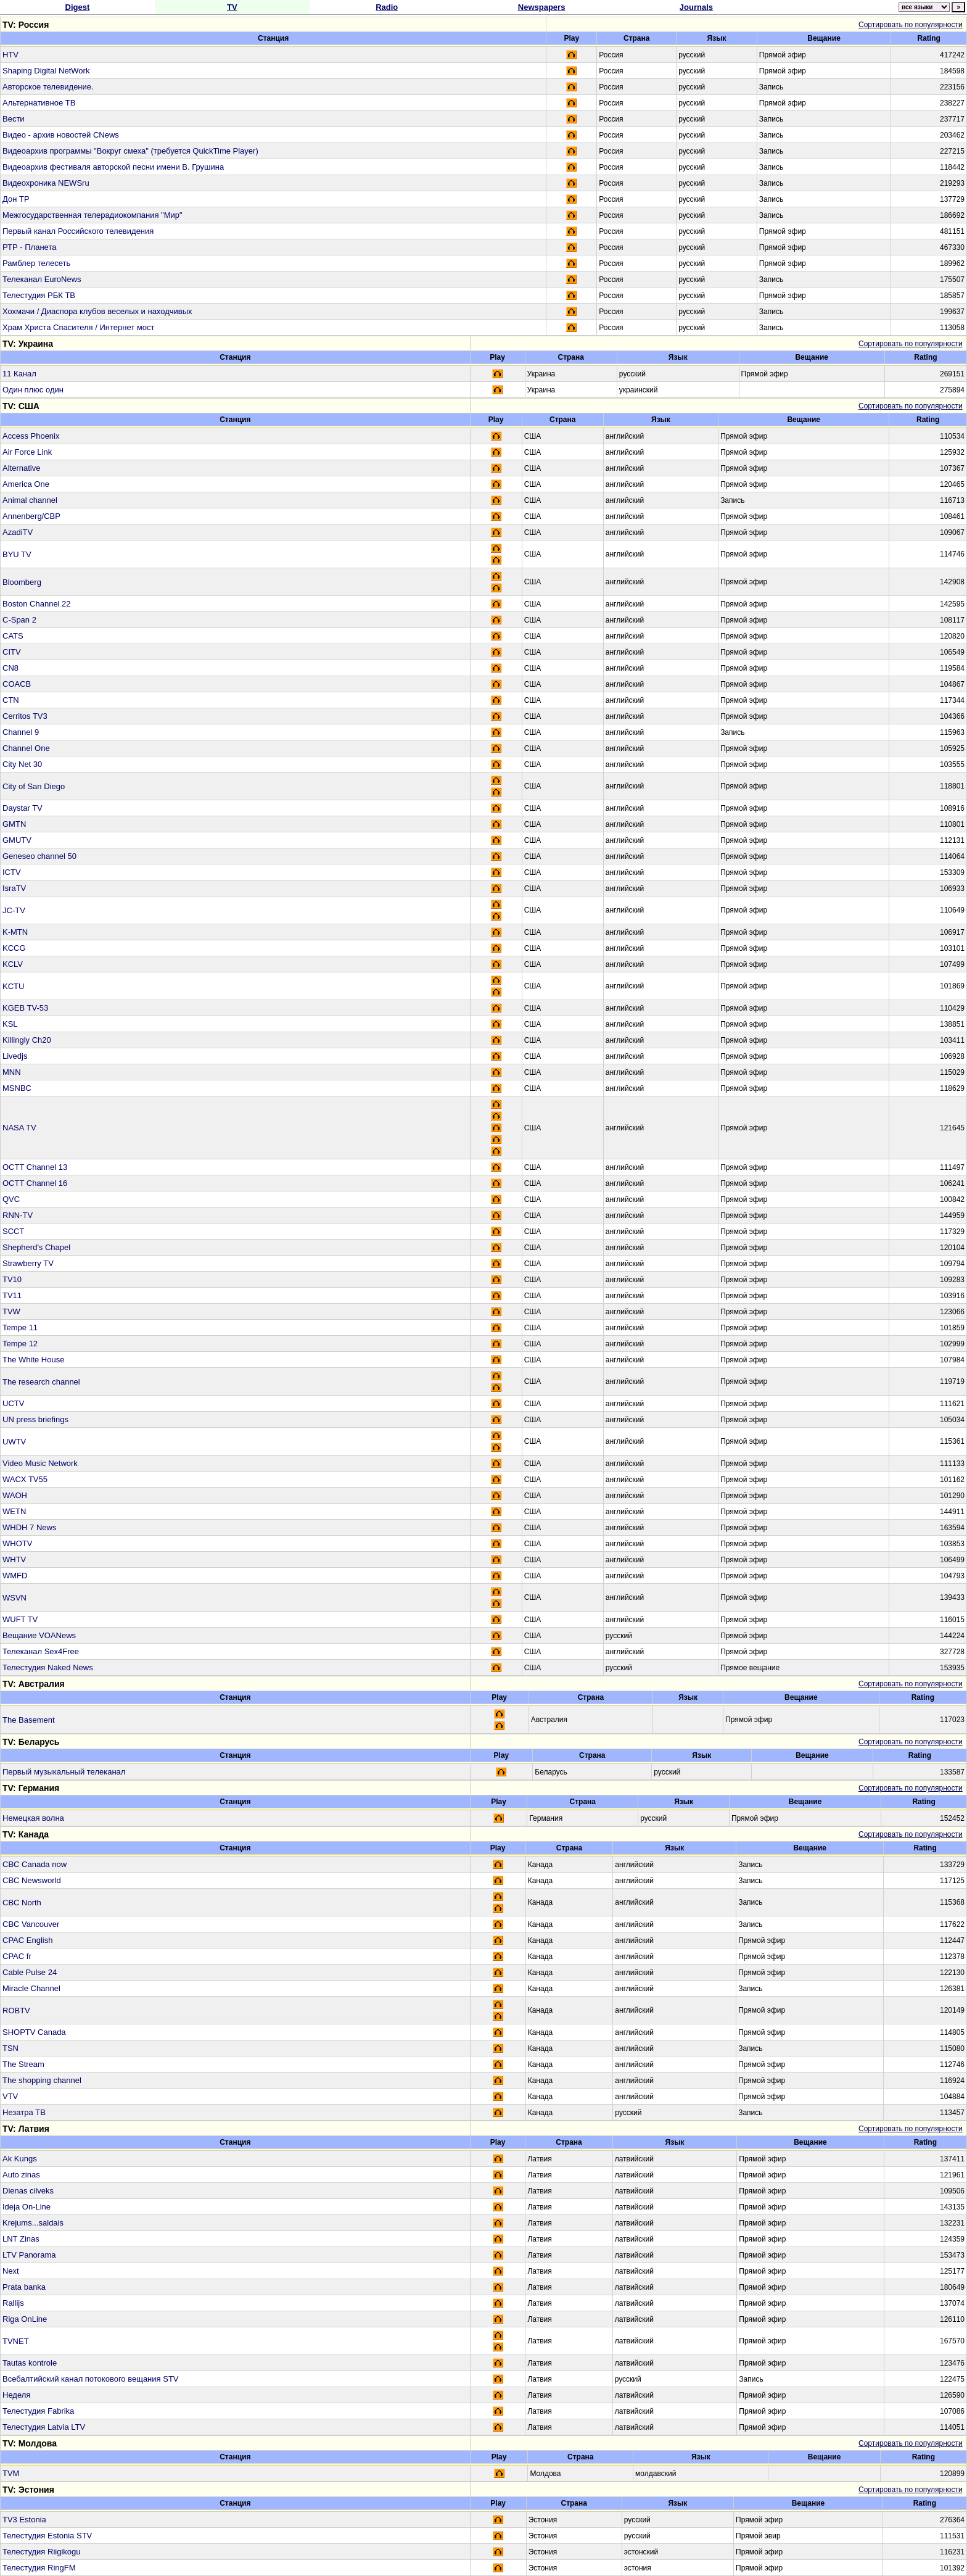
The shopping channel (41, 2080)
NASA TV (19, 1127)
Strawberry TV (28, 1263)
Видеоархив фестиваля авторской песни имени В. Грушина (113, 167)
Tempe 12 (20, 1343)
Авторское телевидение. (48, 86)
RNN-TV (17, 1215)
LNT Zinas (20, 2238)
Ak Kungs (19, 2158)
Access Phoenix (31, 436)
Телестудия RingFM (39, 2567)
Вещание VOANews (39, 1635)
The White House (33, 1359)
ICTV (11, 872)
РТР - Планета (29, 247)
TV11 (12, 1295)
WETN (14, 1511)
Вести (13, 118)
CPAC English (27, 1940)
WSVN (14, 1597)
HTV (10, 54)
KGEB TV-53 (25, 1008)
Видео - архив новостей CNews (60, 134)
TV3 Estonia (24, 2519)
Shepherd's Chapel (36, 1247)
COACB (16, 684)
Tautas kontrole (29, 2362)
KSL (10, 1024)
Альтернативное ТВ (38, 102)
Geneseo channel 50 (39, 856)
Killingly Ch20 (26, 1040)
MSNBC (16, 1088)
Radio (387, 7)
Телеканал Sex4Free (40, 1651)
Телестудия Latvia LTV (43, 2427)
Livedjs (14, 1056)
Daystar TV (22, 808)
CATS (12, 635)
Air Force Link (27, 452)
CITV (11, 651)
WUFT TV (20, 1619)
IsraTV (14, 888)
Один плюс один (33, 389)
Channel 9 (20, 732)
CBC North (21, 1902)
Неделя (16, 2395)
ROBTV (16, 2010)
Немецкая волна (33, 1818)
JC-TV (13, 910)
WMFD (14, 1575)
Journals (696, 7)
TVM (10, 2473)
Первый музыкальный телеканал (63, 1771)
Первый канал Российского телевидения (78, 231)
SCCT (13, 1231)
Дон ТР (16, 199)
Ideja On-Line (26, 2206)
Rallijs (13, 2303)
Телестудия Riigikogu (41, 2551)
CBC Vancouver (30, 1924)
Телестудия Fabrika (38, 2411)
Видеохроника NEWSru (45, 183)
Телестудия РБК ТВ (38, 295)
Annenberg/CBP (31, 516)
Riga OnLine (24, 2319)
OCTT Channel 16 (34, 1183)
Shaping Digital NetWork (45, 70)
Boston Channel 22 (36, 603)
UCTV (13, 1403)
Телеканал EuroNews (41, 279)
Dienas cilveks (28, 2190)
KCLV (12, 964)
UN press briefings (35, 1419)
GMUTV (16, 840)
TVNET (15, 2341)
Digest (77, 7)
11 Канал (19, 373)
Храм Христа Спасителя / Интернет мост (78, 327)
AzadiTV (17, 532)
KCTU (13, 986)
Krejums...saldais (33, 2222)
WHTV (14, 1559)
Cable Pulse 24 (29, 1972)
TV (232, 7)
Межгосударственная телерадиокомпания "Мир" (92, 215)
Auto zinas (21, 2174)
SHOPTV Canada (34, 2032)
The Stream (23, 2064)
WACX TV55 (24, 1479)
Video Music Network (40, 1463)
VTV (10, 2096)
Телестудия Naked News (47, 1667)
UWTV (14, 1441)
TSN (10, 2048)
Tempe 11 (20, 1327)
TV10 (12, 1279)
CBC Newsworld (31, 1880)
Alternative (21, 468)
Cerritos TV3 (24, 716)
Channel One (26, 748)
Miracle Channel (31, 1988)
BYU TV (16, 554)
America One (25, 484)
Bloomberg (21, 582)
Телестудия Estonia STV (47, 2535)
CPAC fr (16, 1956)
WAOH (14, 1495)
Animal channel (29, 500)
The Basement (28, 1720)
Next (10, 2271)
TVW (11, 1311)
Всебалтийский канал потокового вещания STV (90, 2378)
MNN (11, 1072)
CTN (10, 700)
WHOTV (17, 1543)
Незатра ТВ (24, 2112)
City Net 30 (22, 764)
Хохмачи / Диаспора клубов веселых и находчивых (97, 311)
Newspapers (542, 7)
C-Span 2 (19, 619)
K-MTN (15, 932)
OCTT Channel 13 (34, 1167)
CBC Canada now (34, 1864)
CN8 (10, 668)
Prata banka (24, 2287)
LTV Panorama (29, 2254)
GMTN (14, 824)
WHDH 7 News (29, 1527)
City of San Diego (33, 786)
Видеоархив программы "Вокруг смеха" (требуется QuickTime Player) (130, 150)
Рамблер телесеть (36, 263)
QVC (11, 1199)
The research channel (41, 1381)
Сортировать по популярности (910, 24)
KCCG (14, 948)
